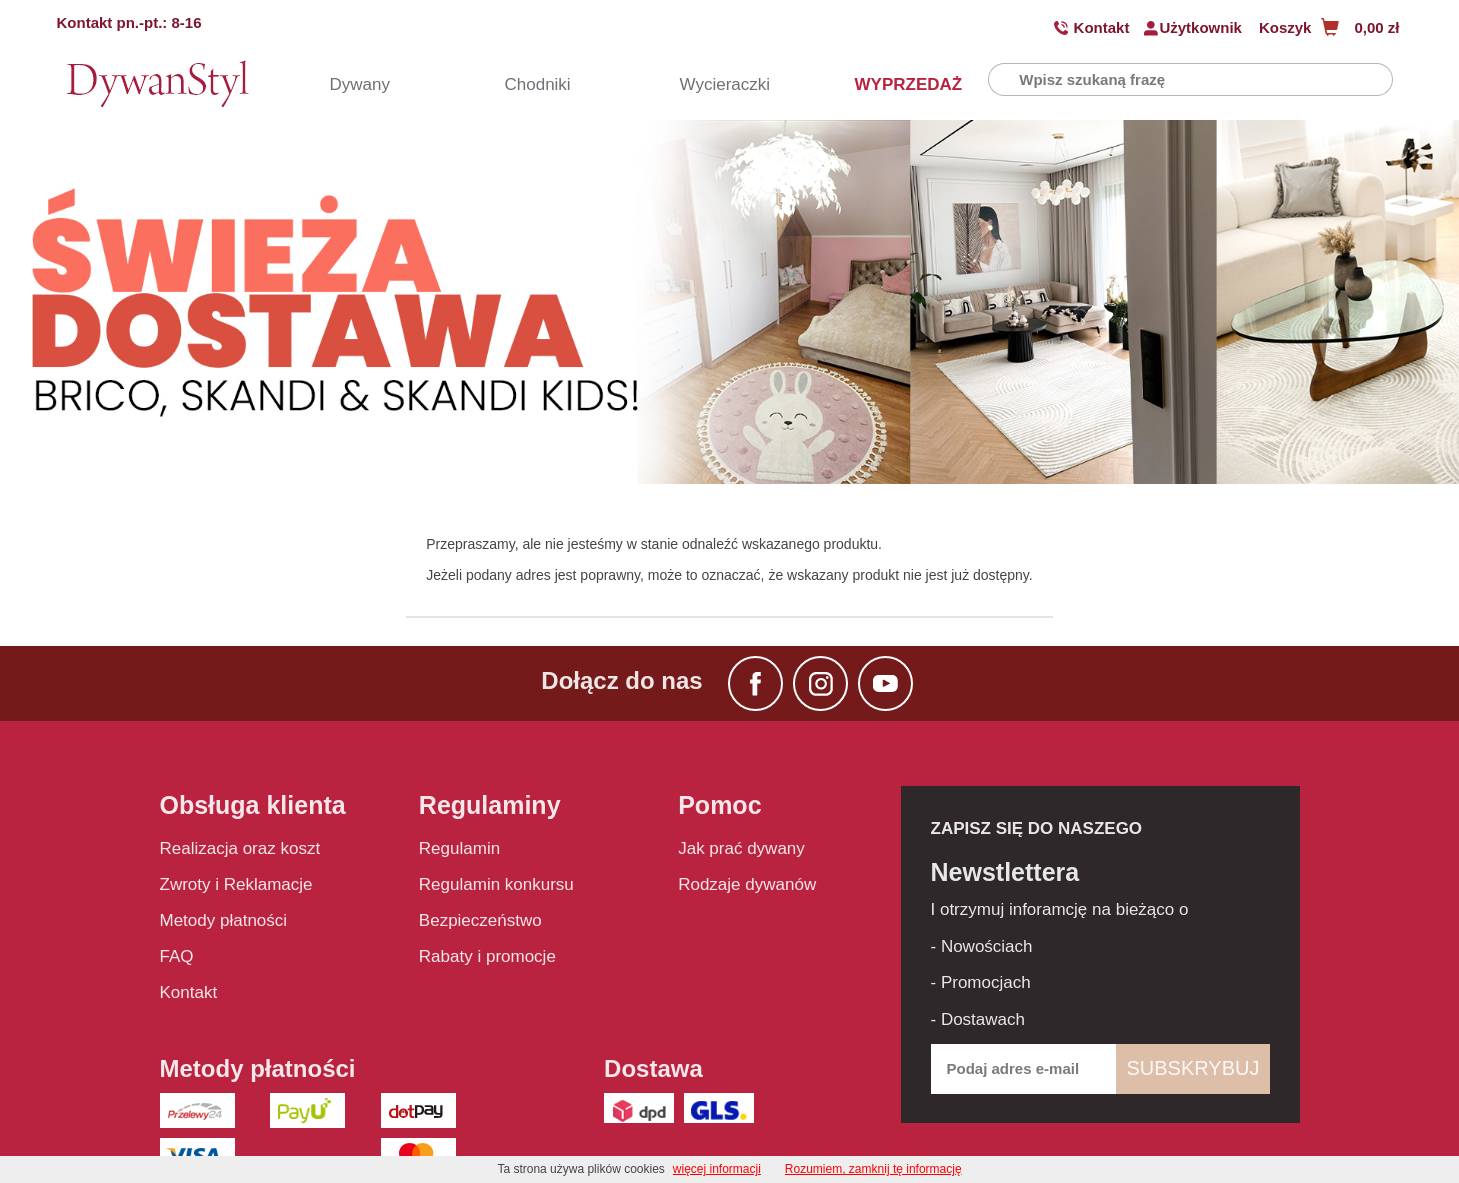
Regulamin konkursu (496, 884)
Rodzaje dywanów (747, 884)
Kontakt (1102, 27)
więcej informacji (717, 1169)
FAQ (177, 956)
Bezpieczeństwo (480, 920)
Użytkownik (1200, 27)
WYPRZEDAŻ (890, 84)
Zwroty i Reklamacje (236, 884)
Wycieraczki (715, 84)
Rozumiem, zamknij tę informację (873, 1169)
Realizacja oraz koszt (240, 848)
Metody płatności (224, 920)
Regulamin (459, 848)
